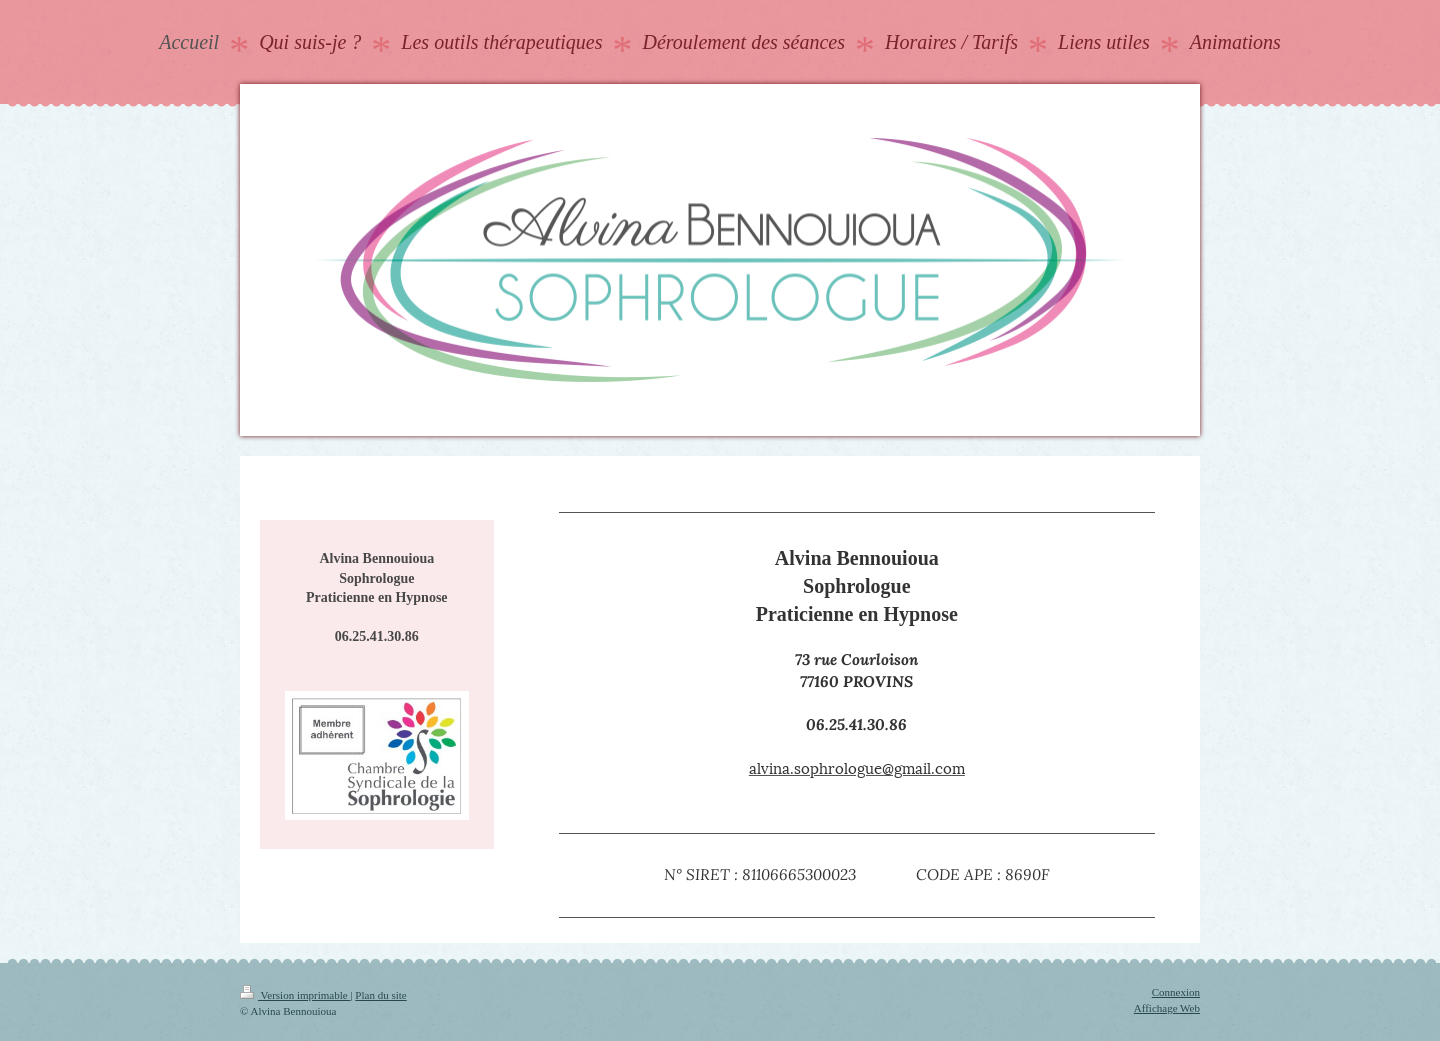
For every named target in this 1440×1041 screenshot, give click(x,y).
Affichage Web (1167, 1008)
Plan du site (380, 995)
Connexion (1176, 992)
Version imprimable (295, 995)
